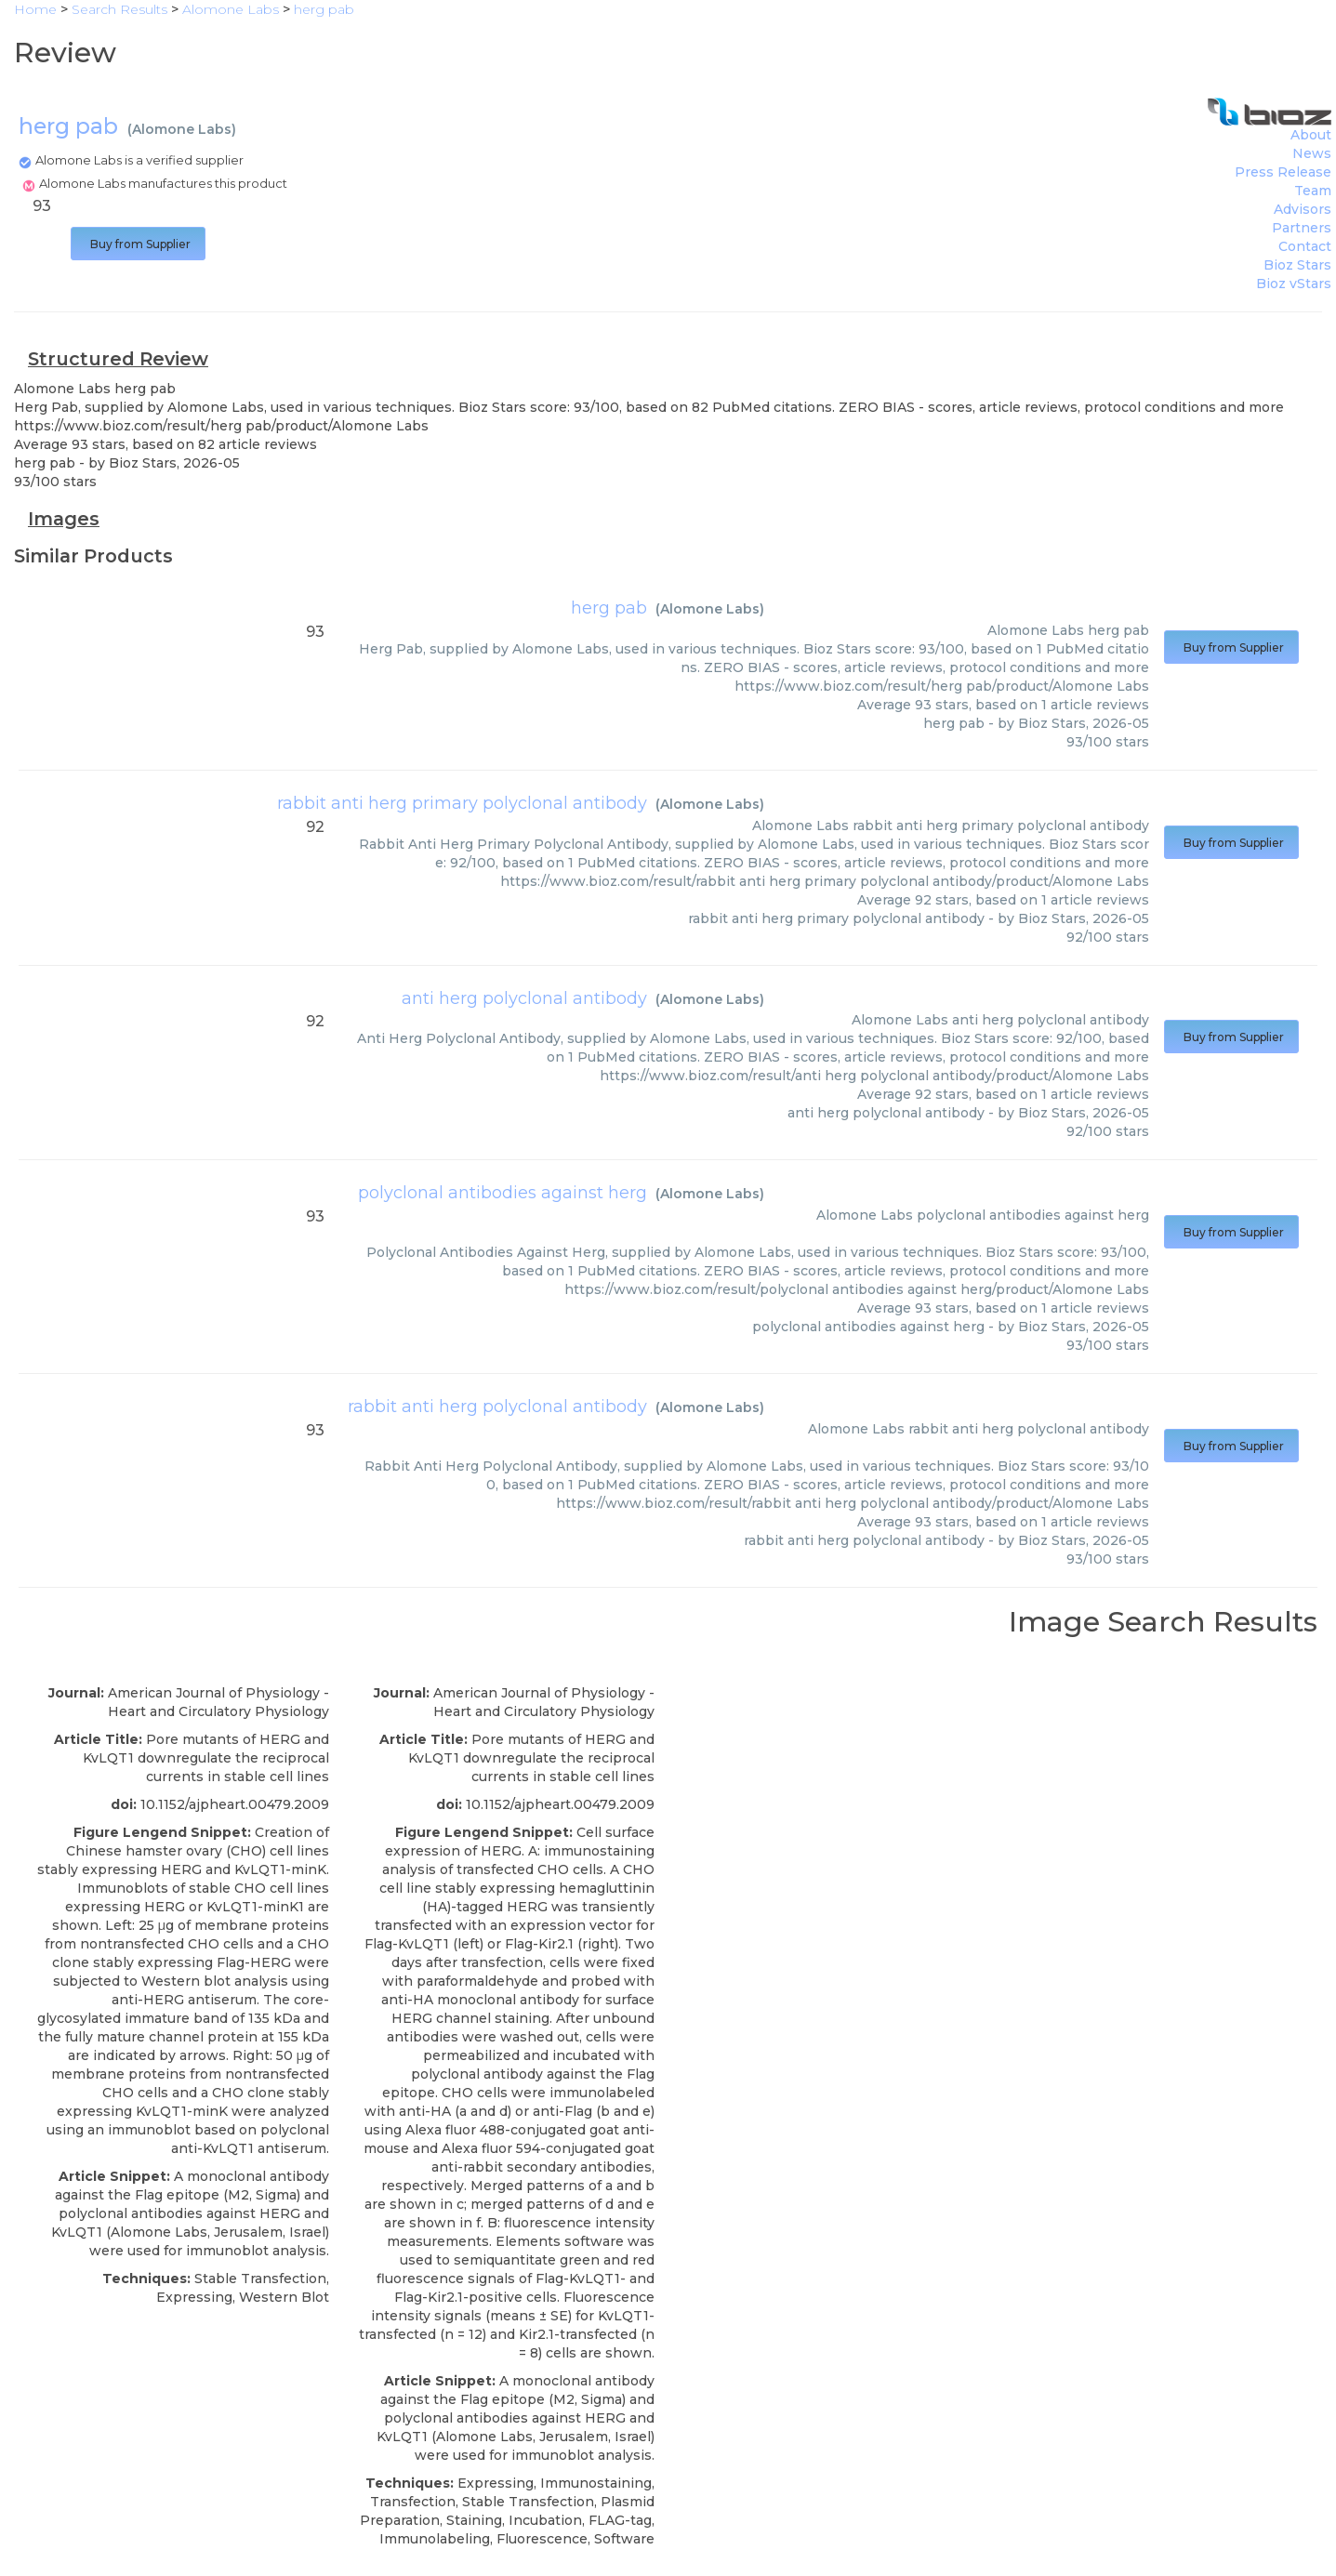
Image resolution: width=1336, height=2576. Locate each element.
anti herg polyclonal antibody (524, 998)
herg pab (609, 608)
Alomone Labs (181, 129)
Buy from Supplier (138, 244)
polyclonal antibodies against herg (502, 1192)
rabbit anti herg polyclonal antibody (497, 1406)
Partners (1301, 227)
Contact (1304, 246)
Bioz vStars (1293, 283)
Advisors (1302, 209)
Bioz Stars (1297, 265)
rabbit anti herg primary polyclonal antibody (462, 803)
